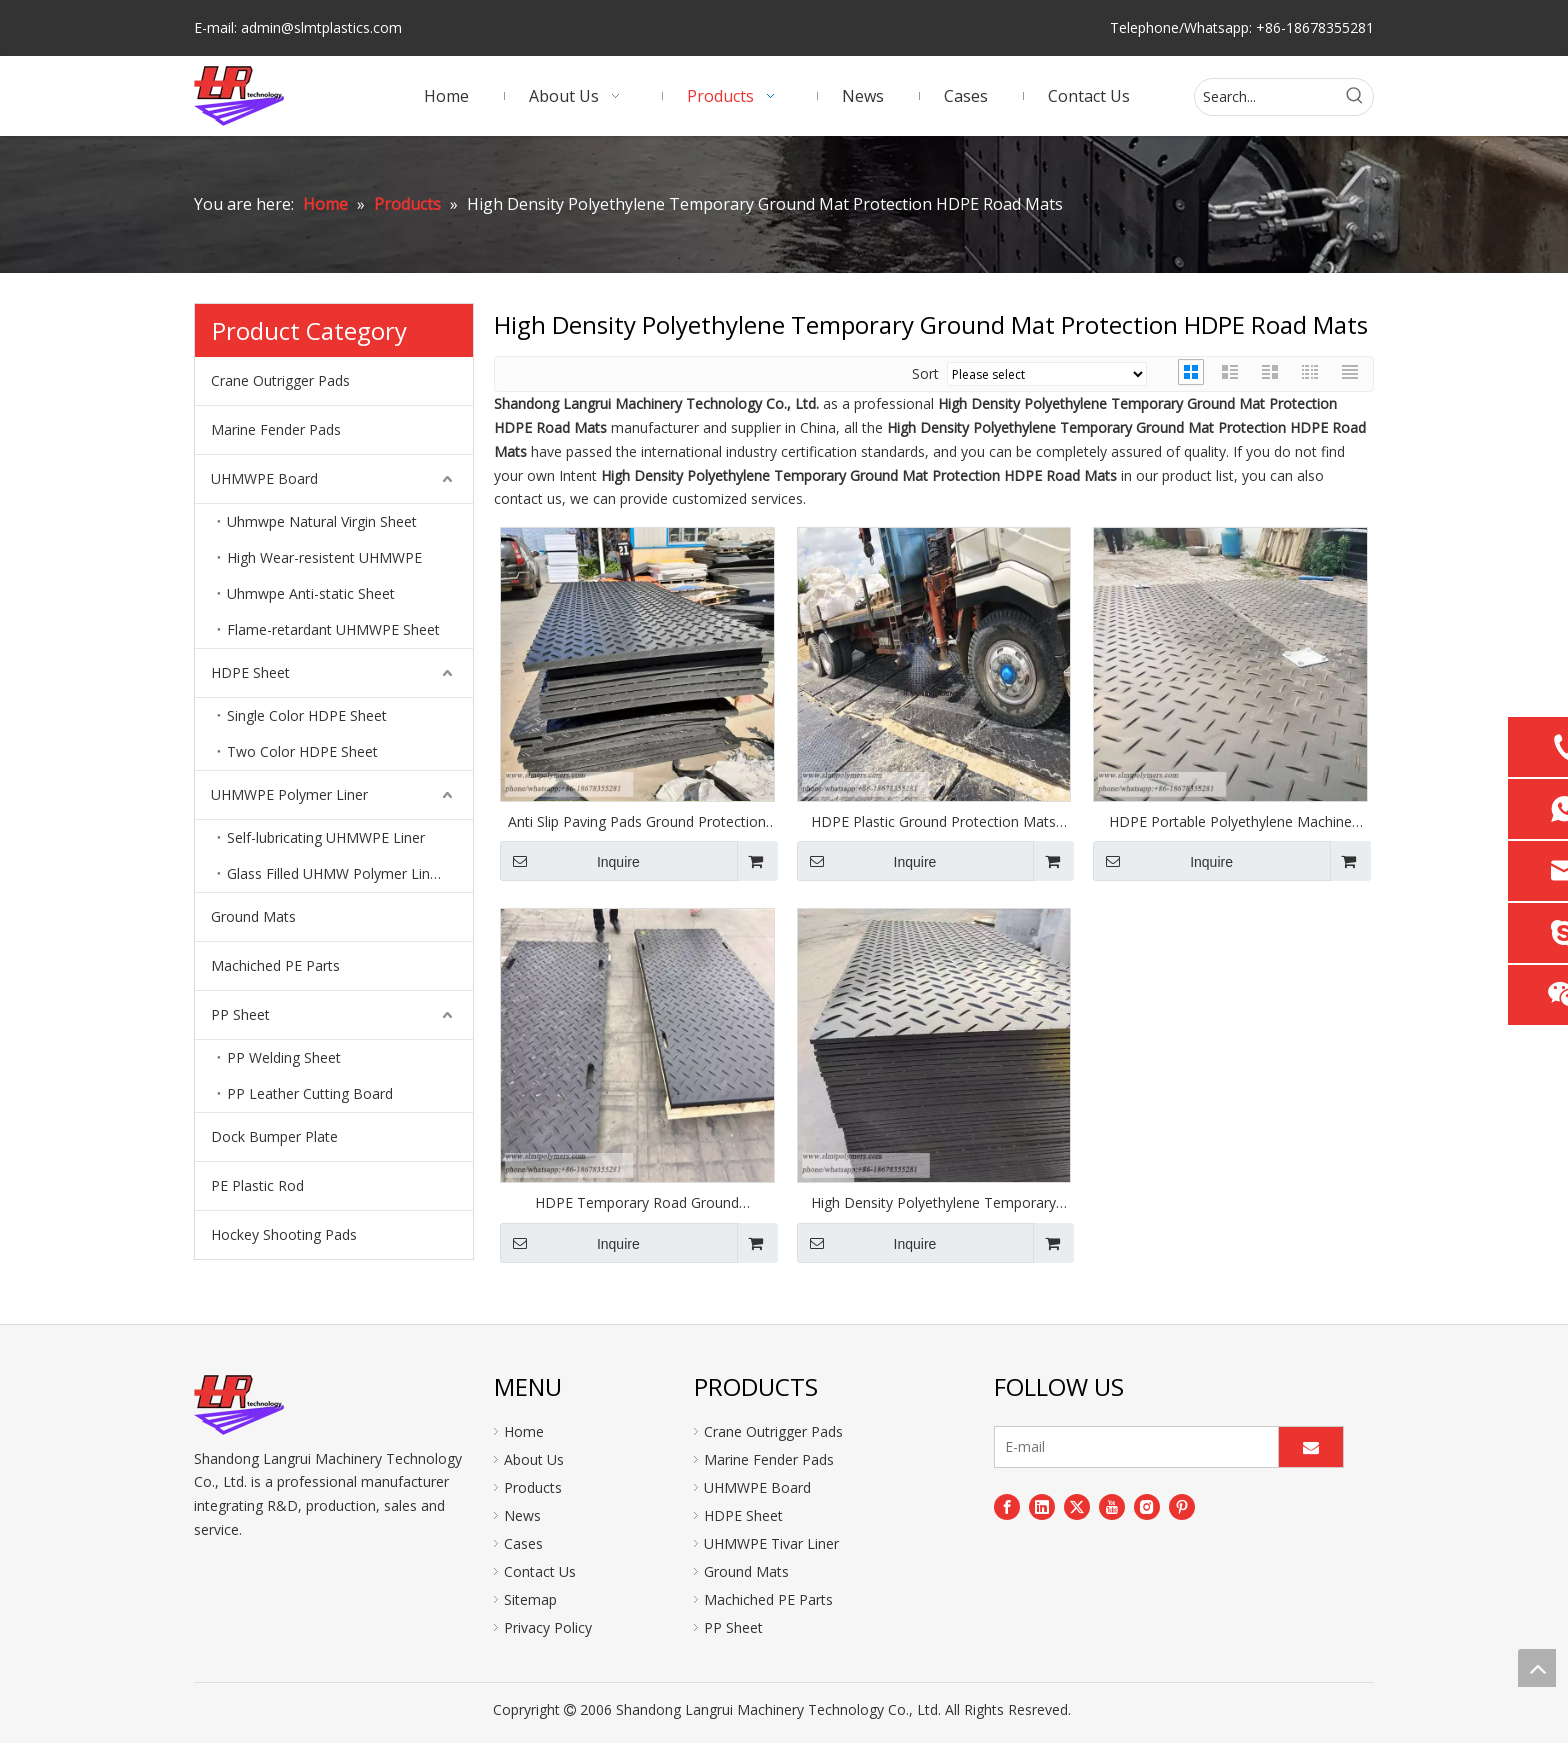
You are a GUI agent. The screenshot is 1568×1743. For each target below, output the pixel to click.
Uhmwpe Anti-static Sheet (311, 593)
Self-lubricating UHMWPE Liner (326, 837)
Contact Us (540, 1571)
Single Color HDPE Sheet (307, 715)
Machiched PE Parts (275, 965)
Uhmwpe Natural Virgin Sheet (322, 521)
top (1537, 1668)
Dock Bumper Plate (274, 1136)
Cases (523, 1543)
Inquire (570, 861)
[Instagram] (1147, 1507)
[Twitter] (1077, 1507)
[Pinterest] (1182, 1507)
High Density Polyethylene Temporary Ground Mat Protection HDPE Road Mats (933, 1203)
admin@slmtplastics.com (321, 27)
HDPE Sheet (250, 672)
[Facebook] (1007, 1507)
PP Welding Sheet (284, 1057)
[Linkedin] (1042, 1507)
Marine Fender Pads (276, 429)
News (522, 1515)
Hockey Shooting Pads (284, 1234)
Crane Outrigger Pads (280, 380)
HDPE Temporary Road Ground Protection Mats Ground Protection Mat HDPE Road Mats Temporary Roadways (637, 1203)
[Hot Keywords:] (1355, 97)
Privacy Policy (548, 1627)
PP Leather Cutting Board (310, 1093)
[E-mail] (1132, 1447)
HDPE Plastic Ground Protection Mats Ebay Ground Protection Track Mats (933, 822)
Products (533, 1487)
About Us (534, 1459)
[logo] (239, 1405)
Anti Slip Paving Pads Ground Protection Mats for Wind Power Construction (637, 822)
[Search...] (1266, 97)
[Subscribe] (1311, 1447)
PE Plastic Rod (257, 1185)
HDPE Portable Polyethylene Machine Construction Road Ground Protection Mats (1230, 822)
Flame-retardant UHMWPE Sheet (333, 629)
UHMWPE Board (264, 478)
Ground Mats (253, 916)
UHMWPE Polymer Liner (289, 794)
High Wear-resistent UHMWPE (324, 557)
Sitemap (530, 1599)
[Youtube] (1112, 1507)
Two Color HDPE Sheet (302, 751)
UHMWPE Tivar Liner (771, 1543)
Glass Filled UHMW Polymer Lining (338, 873)
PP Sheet (240, 1014)
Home (524, 1431)
